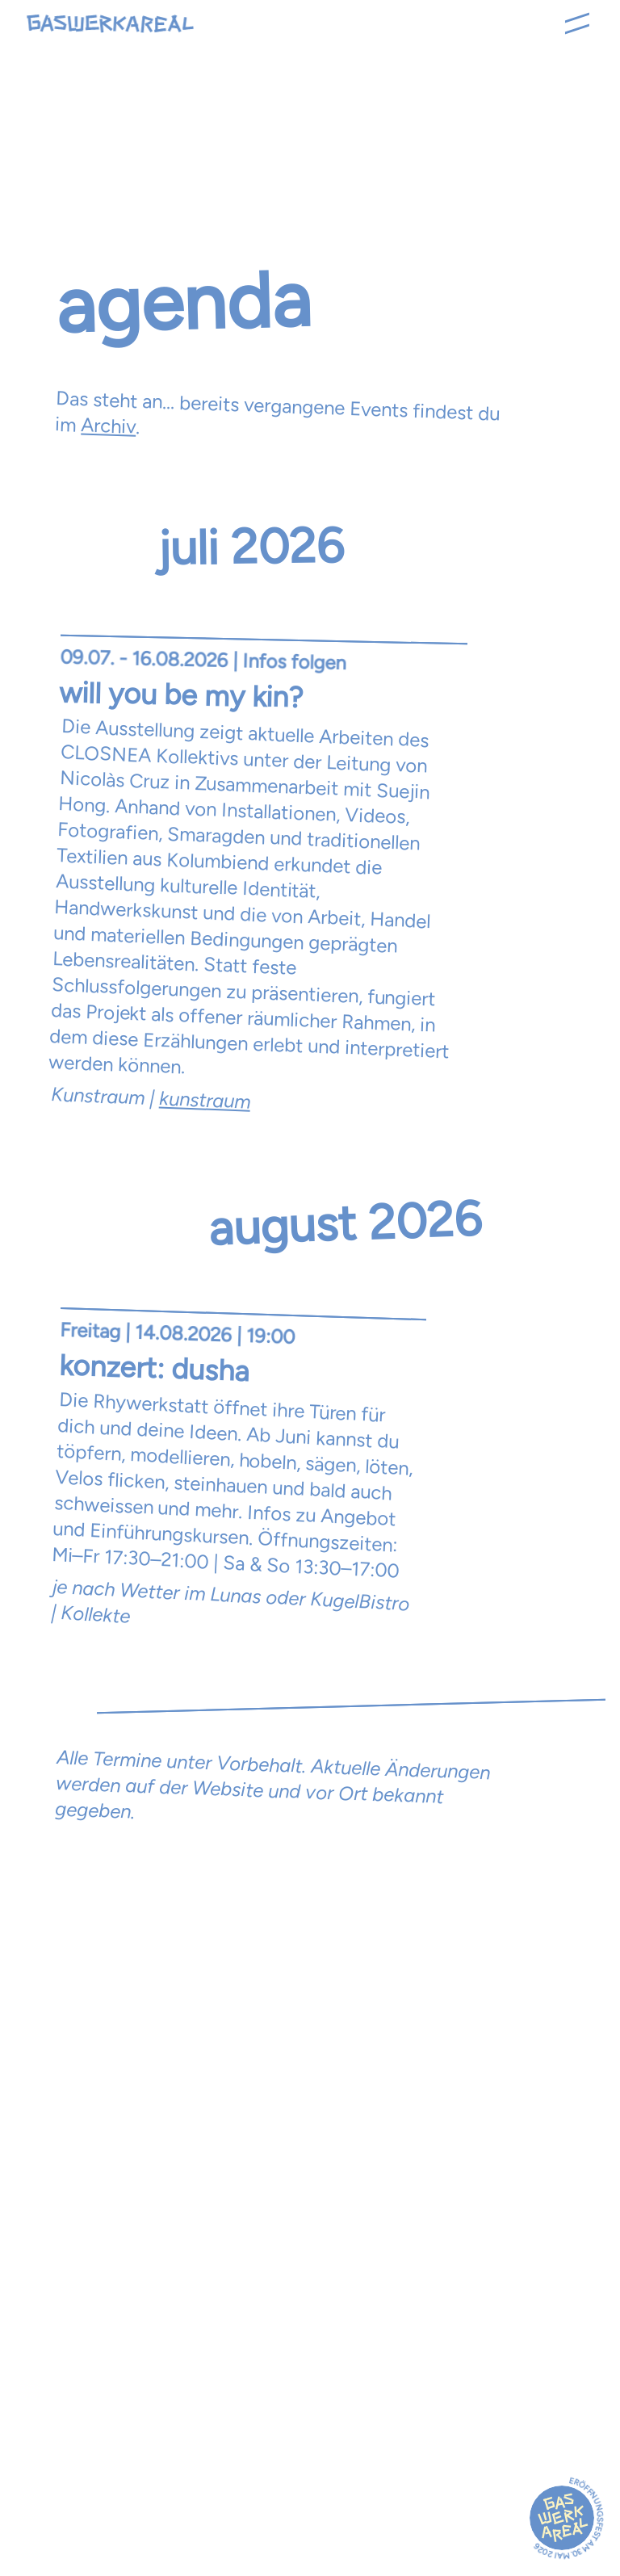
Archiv (108, 425)
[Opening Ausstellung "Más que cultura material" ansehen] (259, 872)
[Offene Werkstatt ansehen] (239, 1469)
